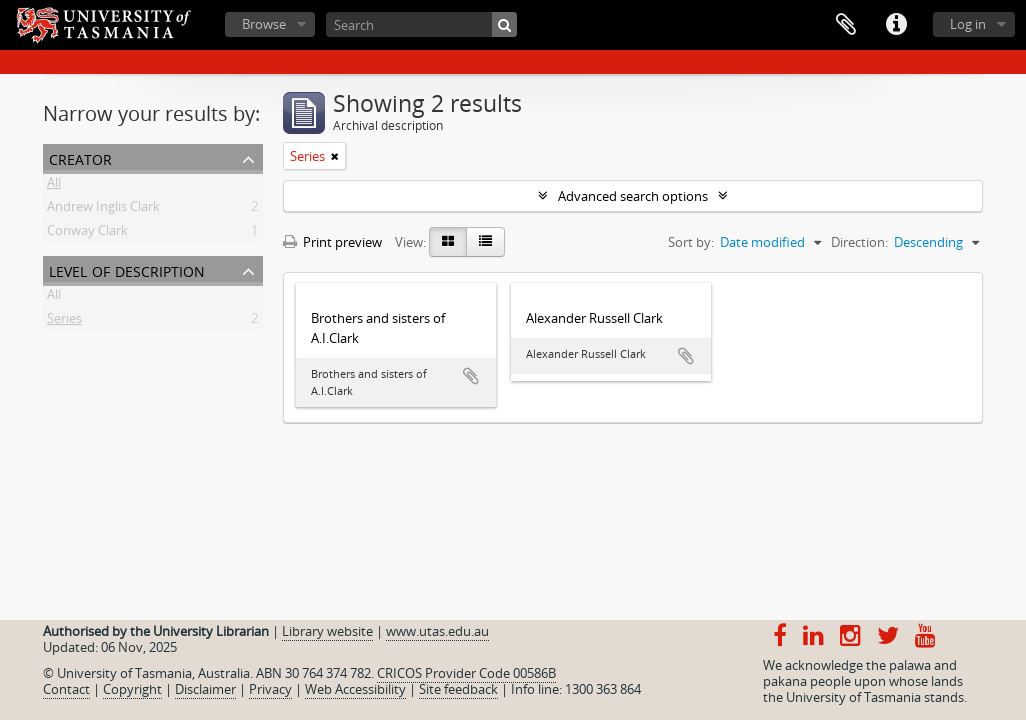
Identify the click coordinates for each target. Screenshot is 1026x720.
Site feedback (458, 689)
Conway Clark (87, 234)
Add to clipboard (471, 376)
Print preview (332, 242)
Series (64, 322)
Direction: (859, 242)
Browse (264, 24)
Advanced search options (633, 196)
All (54, 186)
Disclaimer (205, 689)
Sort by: (691, 242)
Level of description (127, 269)
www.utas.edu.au (437, 631)
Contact (66, 689)
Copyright (132, 689)
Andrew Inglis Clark (103, 210)
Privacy (270, 689)
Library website (327, 631)
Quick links (896, 25)
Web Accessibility (355, 689)
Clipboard (846, 25)
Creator (80, 157)
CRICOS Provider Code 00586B (466, 673)
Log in (968, 24)
